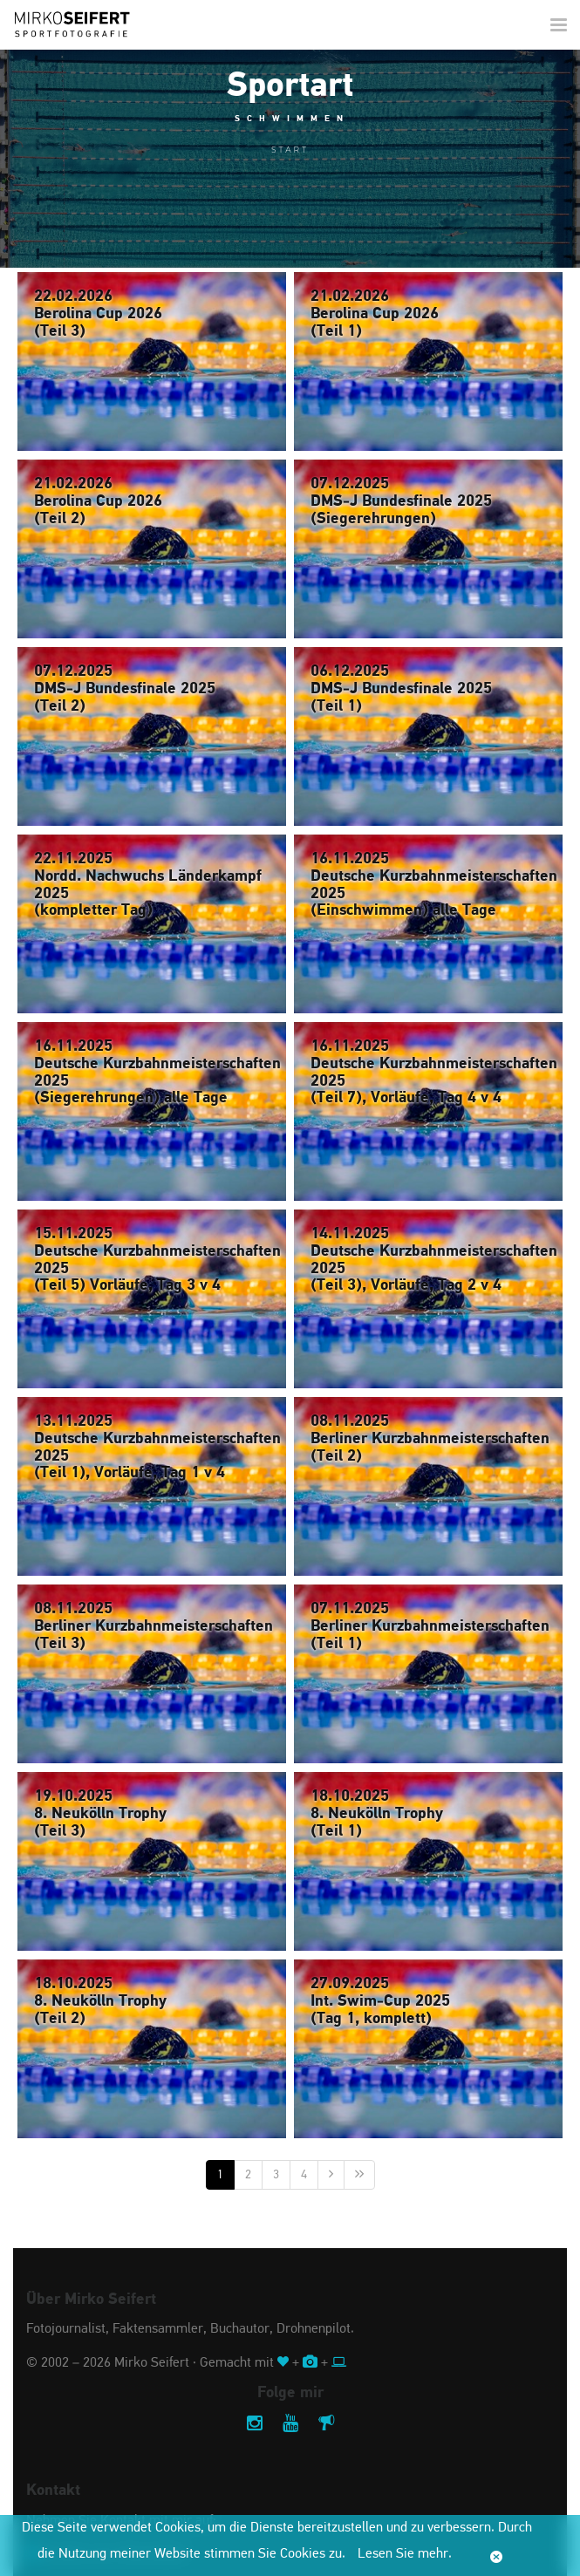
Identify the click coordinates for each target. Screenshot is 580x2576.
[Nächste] (331, 2175)
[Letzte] (359, 2175)
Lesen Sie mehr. (405, 2554)
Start (290, 149)
